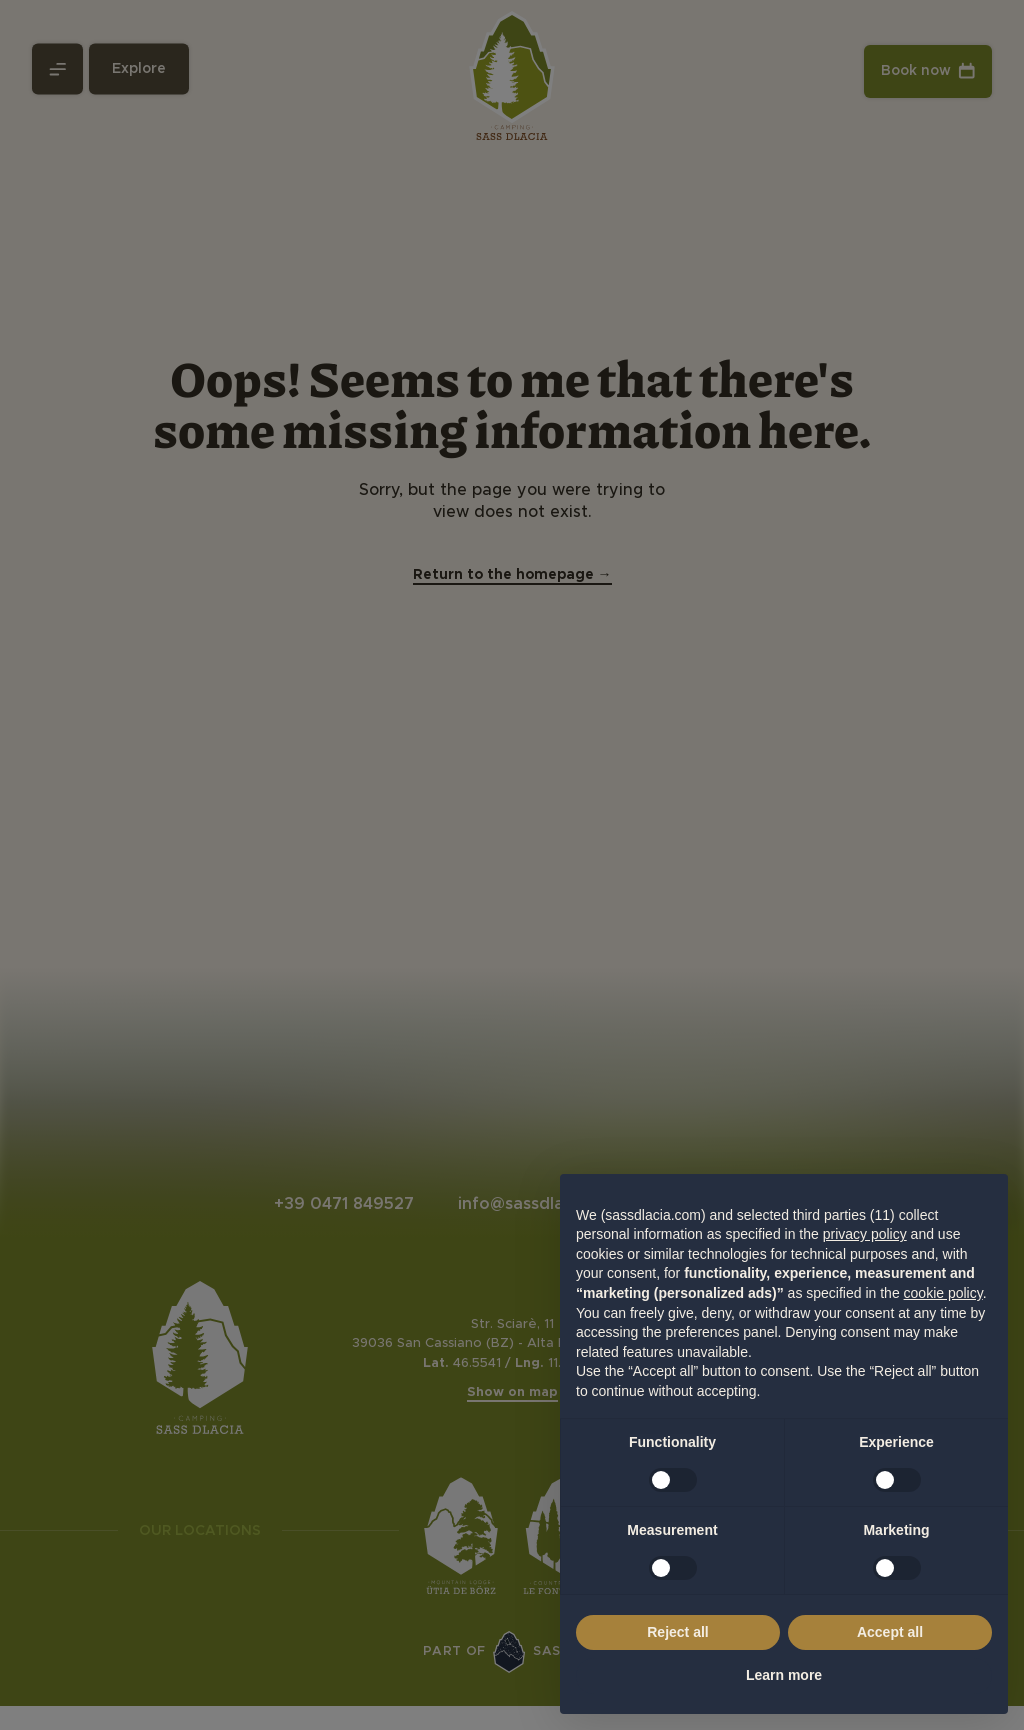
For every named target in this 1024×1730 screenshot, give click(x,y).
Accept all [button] (890, 1632)
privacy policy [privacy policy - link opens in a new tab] (865, 1234)
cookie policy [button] (943, 1293)
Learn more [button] (784, 1675)
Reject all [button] (677, 1632)
